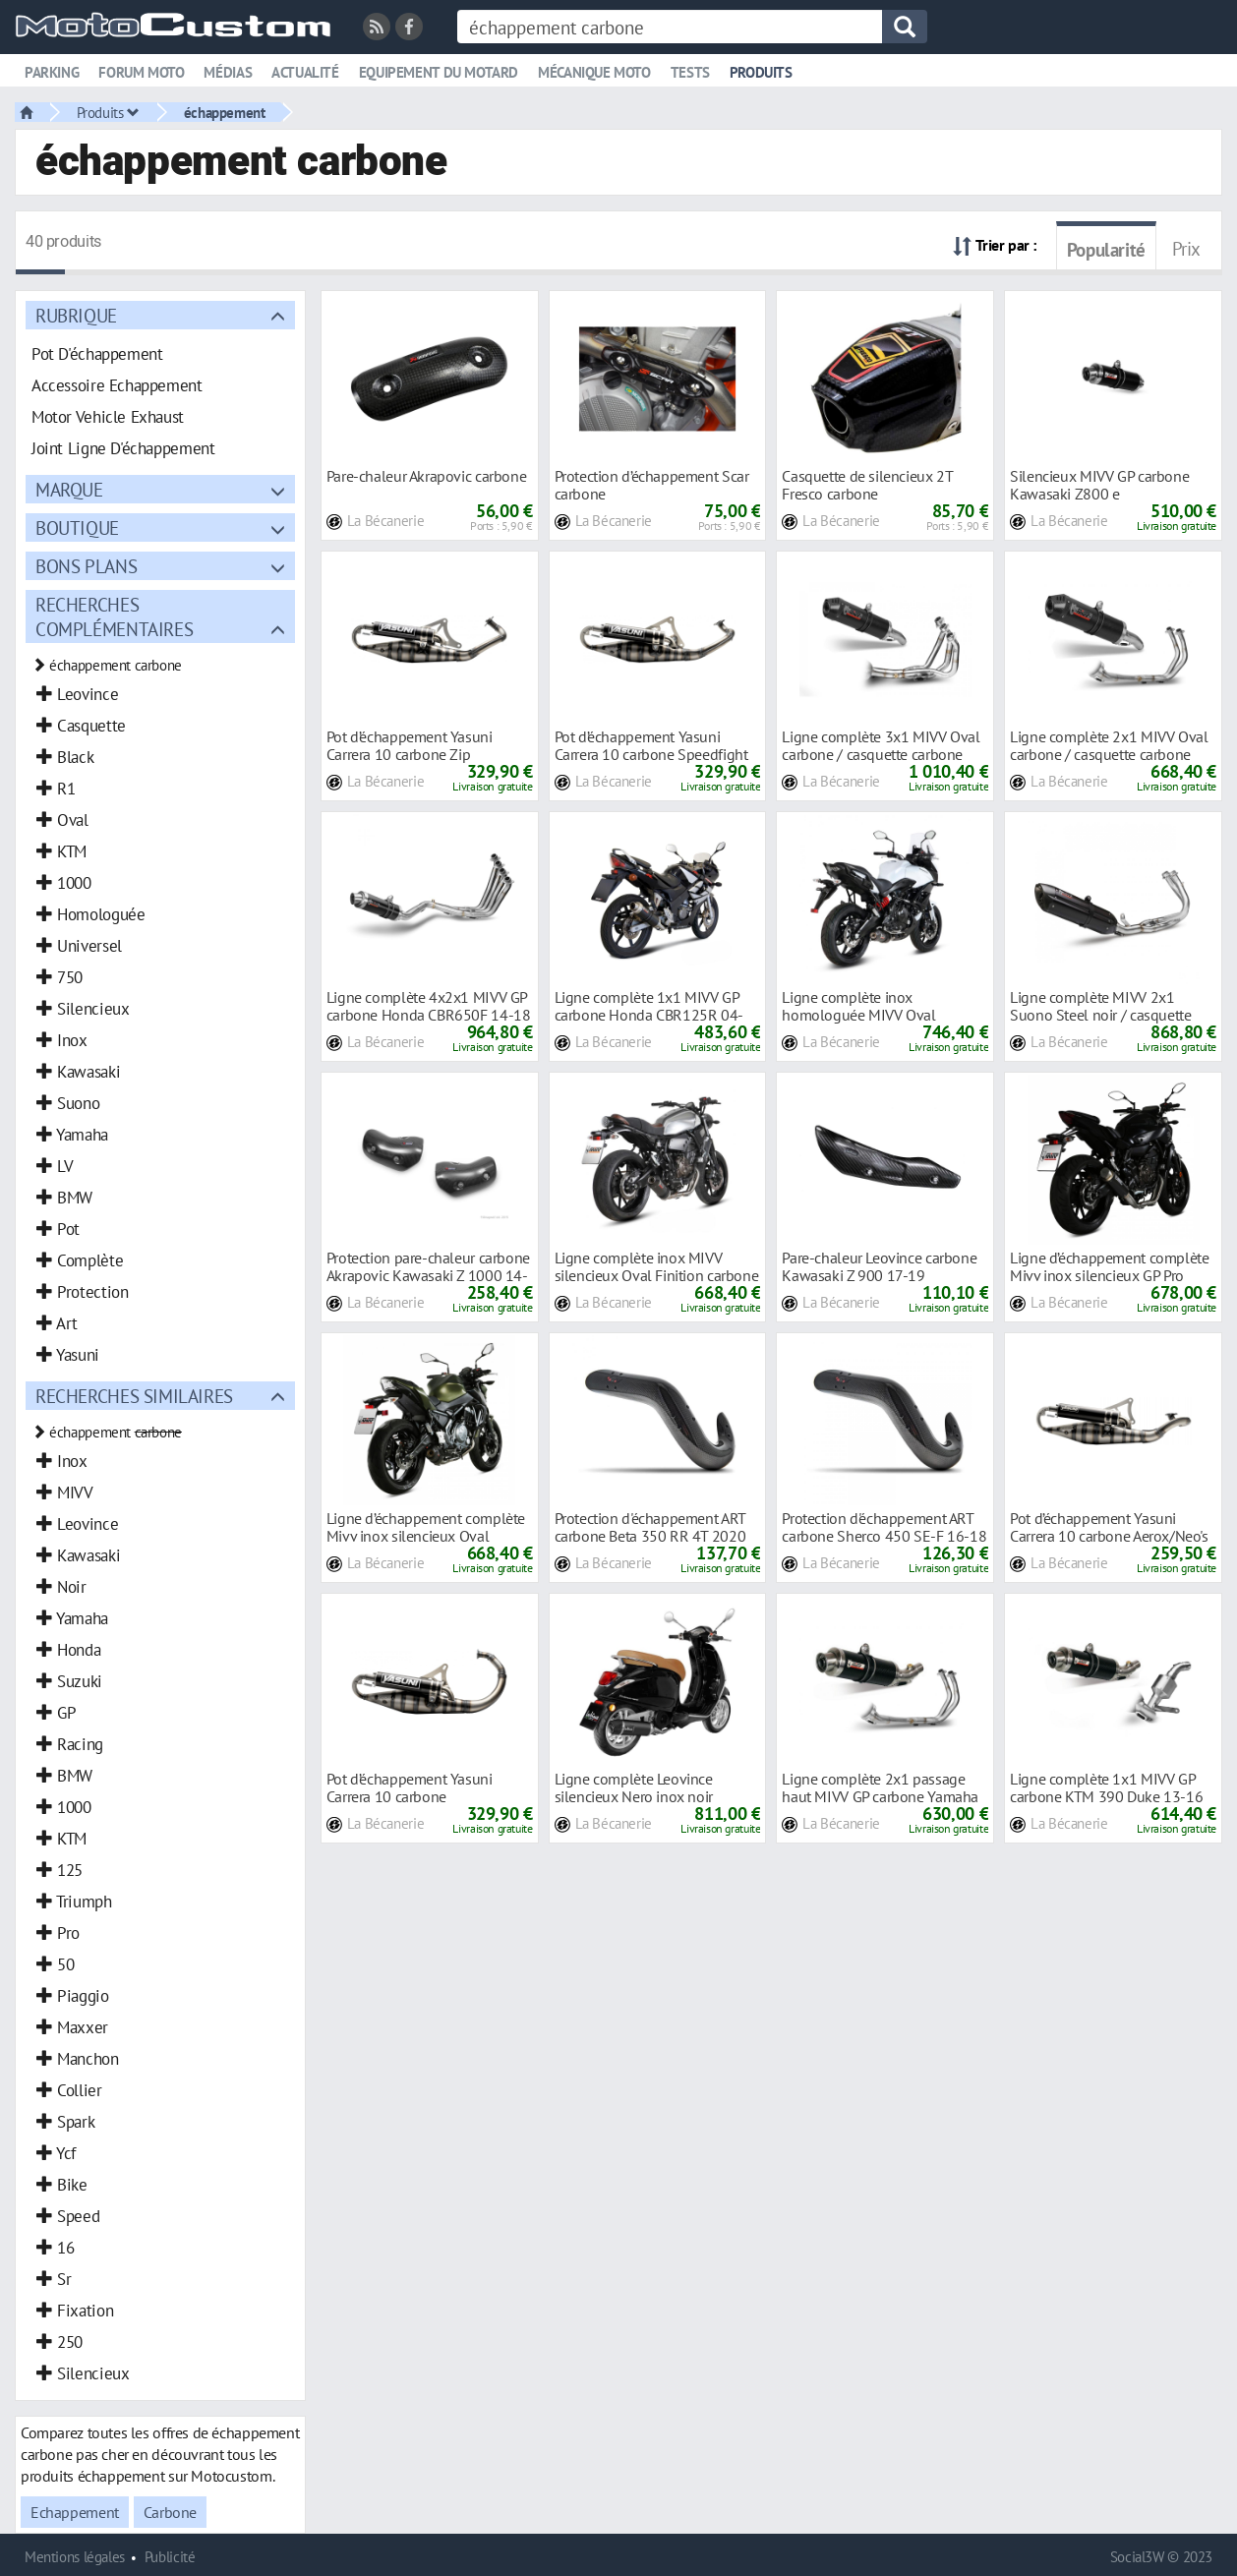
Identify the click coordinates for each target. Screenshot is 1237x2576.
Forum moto (141, 72)
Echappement (74, 2512)
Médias (228, 72)
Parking (52, 72)
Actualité (305, 72)
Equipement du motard (438, 72)
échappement (224, 112)
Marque (69, 489)
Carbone (170, 2512)
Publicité (170, 2556)
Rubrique (76, 315)
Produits (761, 72)
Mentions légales (75, 2556)
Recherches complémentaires (114, 616)
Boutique (77, 527)
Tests (690, 72)
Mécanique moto (594, 72)
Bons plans (86, 566)
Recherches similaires (134, 1395)
